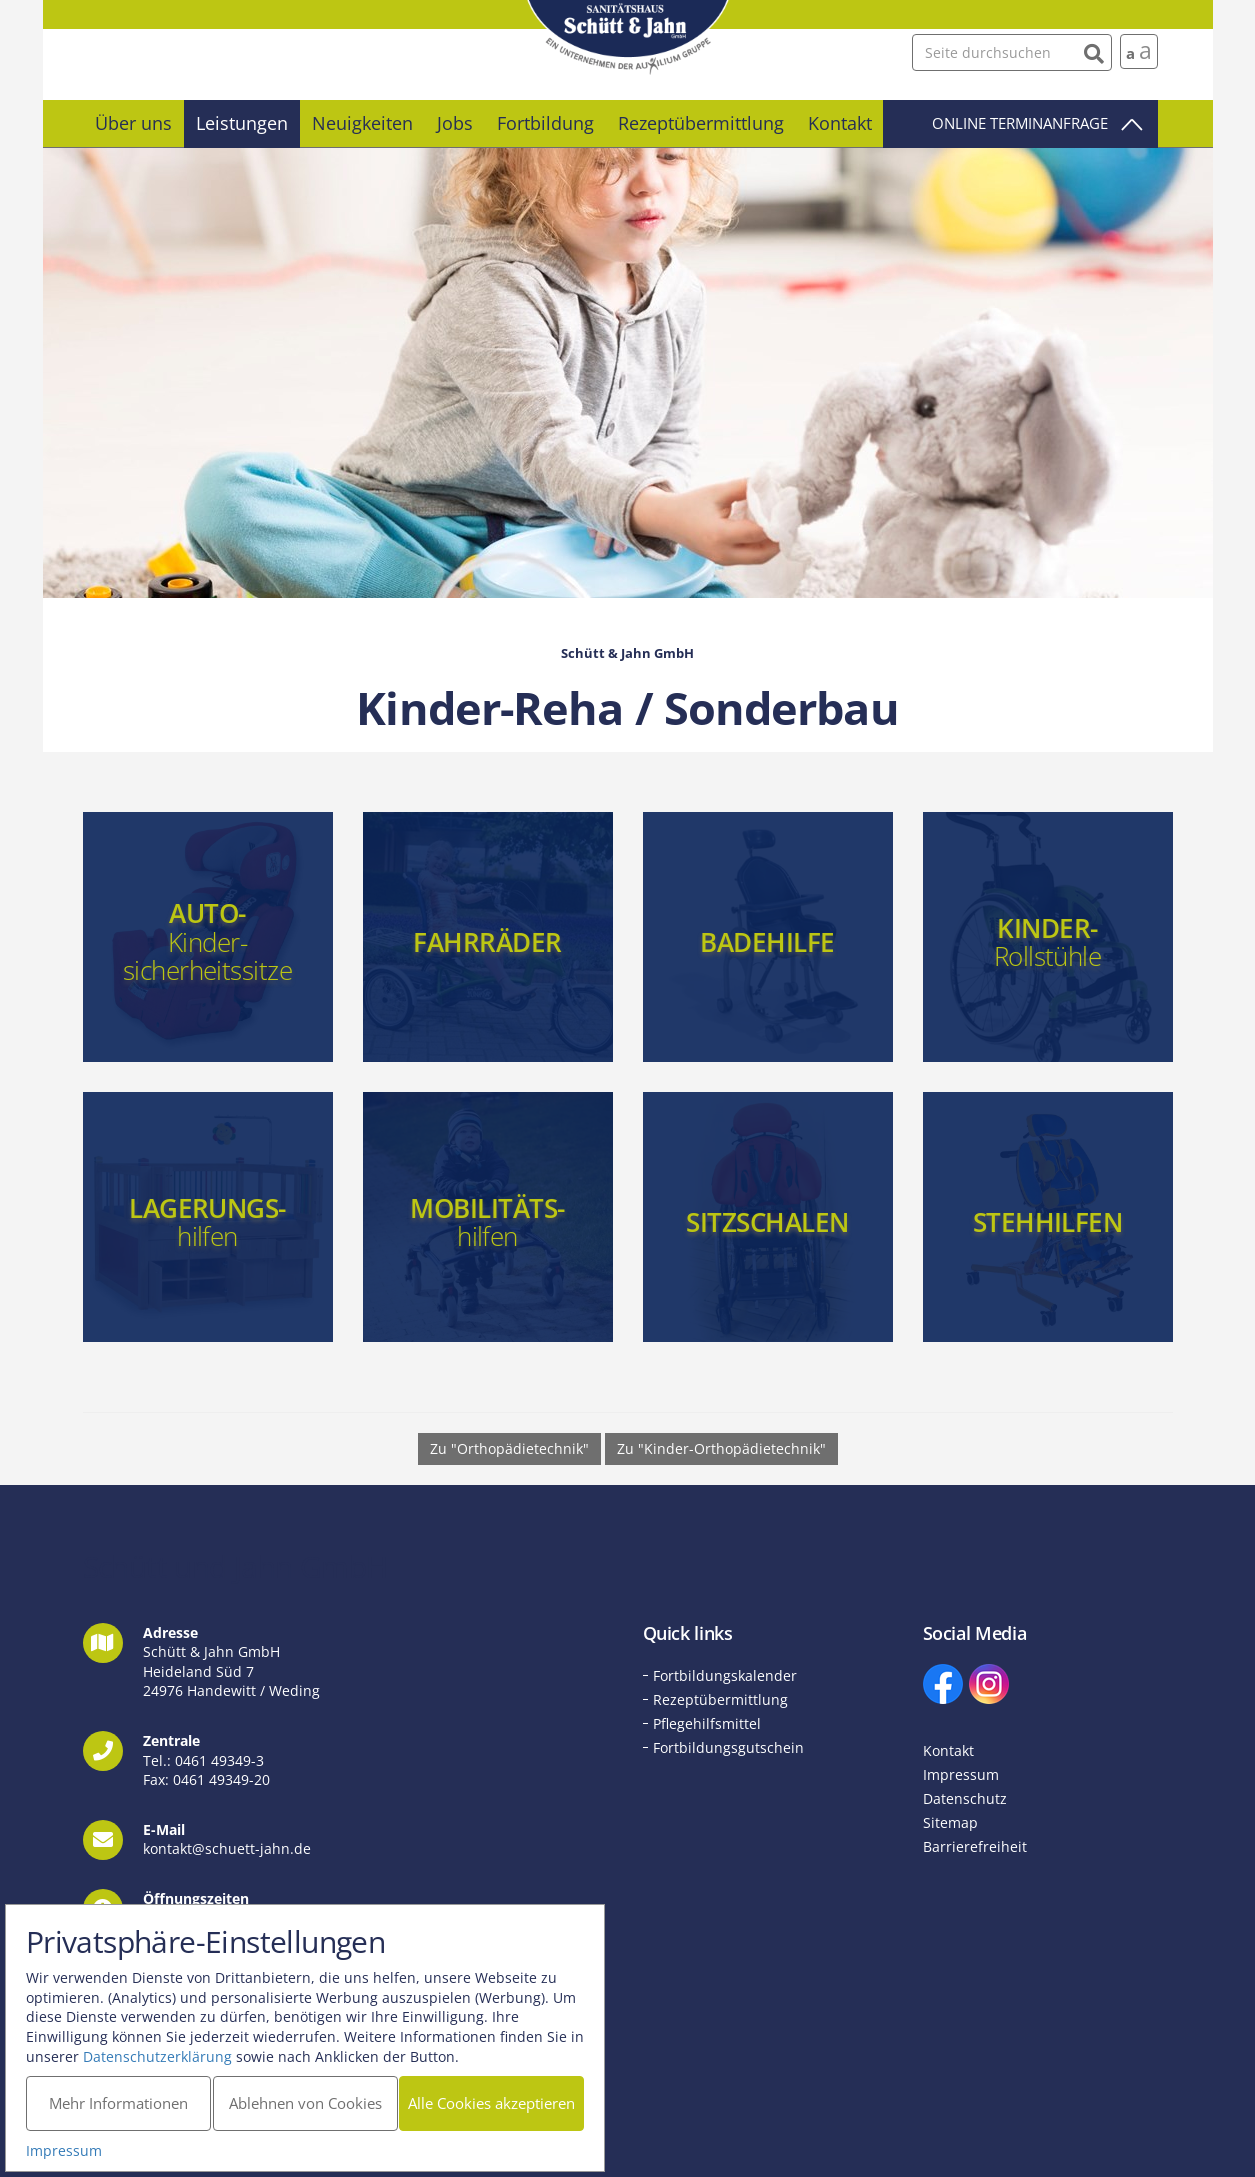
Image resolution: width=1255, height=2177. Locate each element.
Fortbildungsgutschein (728, 1747)
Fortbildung (545, 123)
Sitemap (950, 1822)
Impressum (961, 1774)
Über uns (133, 123)
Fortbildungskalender (725, 1675)
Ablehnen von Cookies (309, 2098)
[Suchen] (1094, 51)
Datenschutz (965, 1798)
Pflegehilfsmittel (707, 1723)
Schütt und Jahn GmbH (628, 37)
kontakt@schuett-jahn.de (227, 1848)
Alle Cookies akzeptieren (499, 2098)
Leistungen (242, 123)
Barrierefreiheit (975, 1846)
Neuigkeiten (362, 123)
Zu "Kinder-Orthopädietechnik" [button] (721, 1448)
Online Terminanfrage (1020, 123)
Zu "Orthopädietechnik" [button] (509, 1448)
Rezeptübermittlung (701, 123)
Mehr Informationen (120, 2098)
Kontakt (840, 123)
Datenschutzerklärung (162, 2050)
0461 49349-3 (219, 1760)
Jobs (455, 123)
